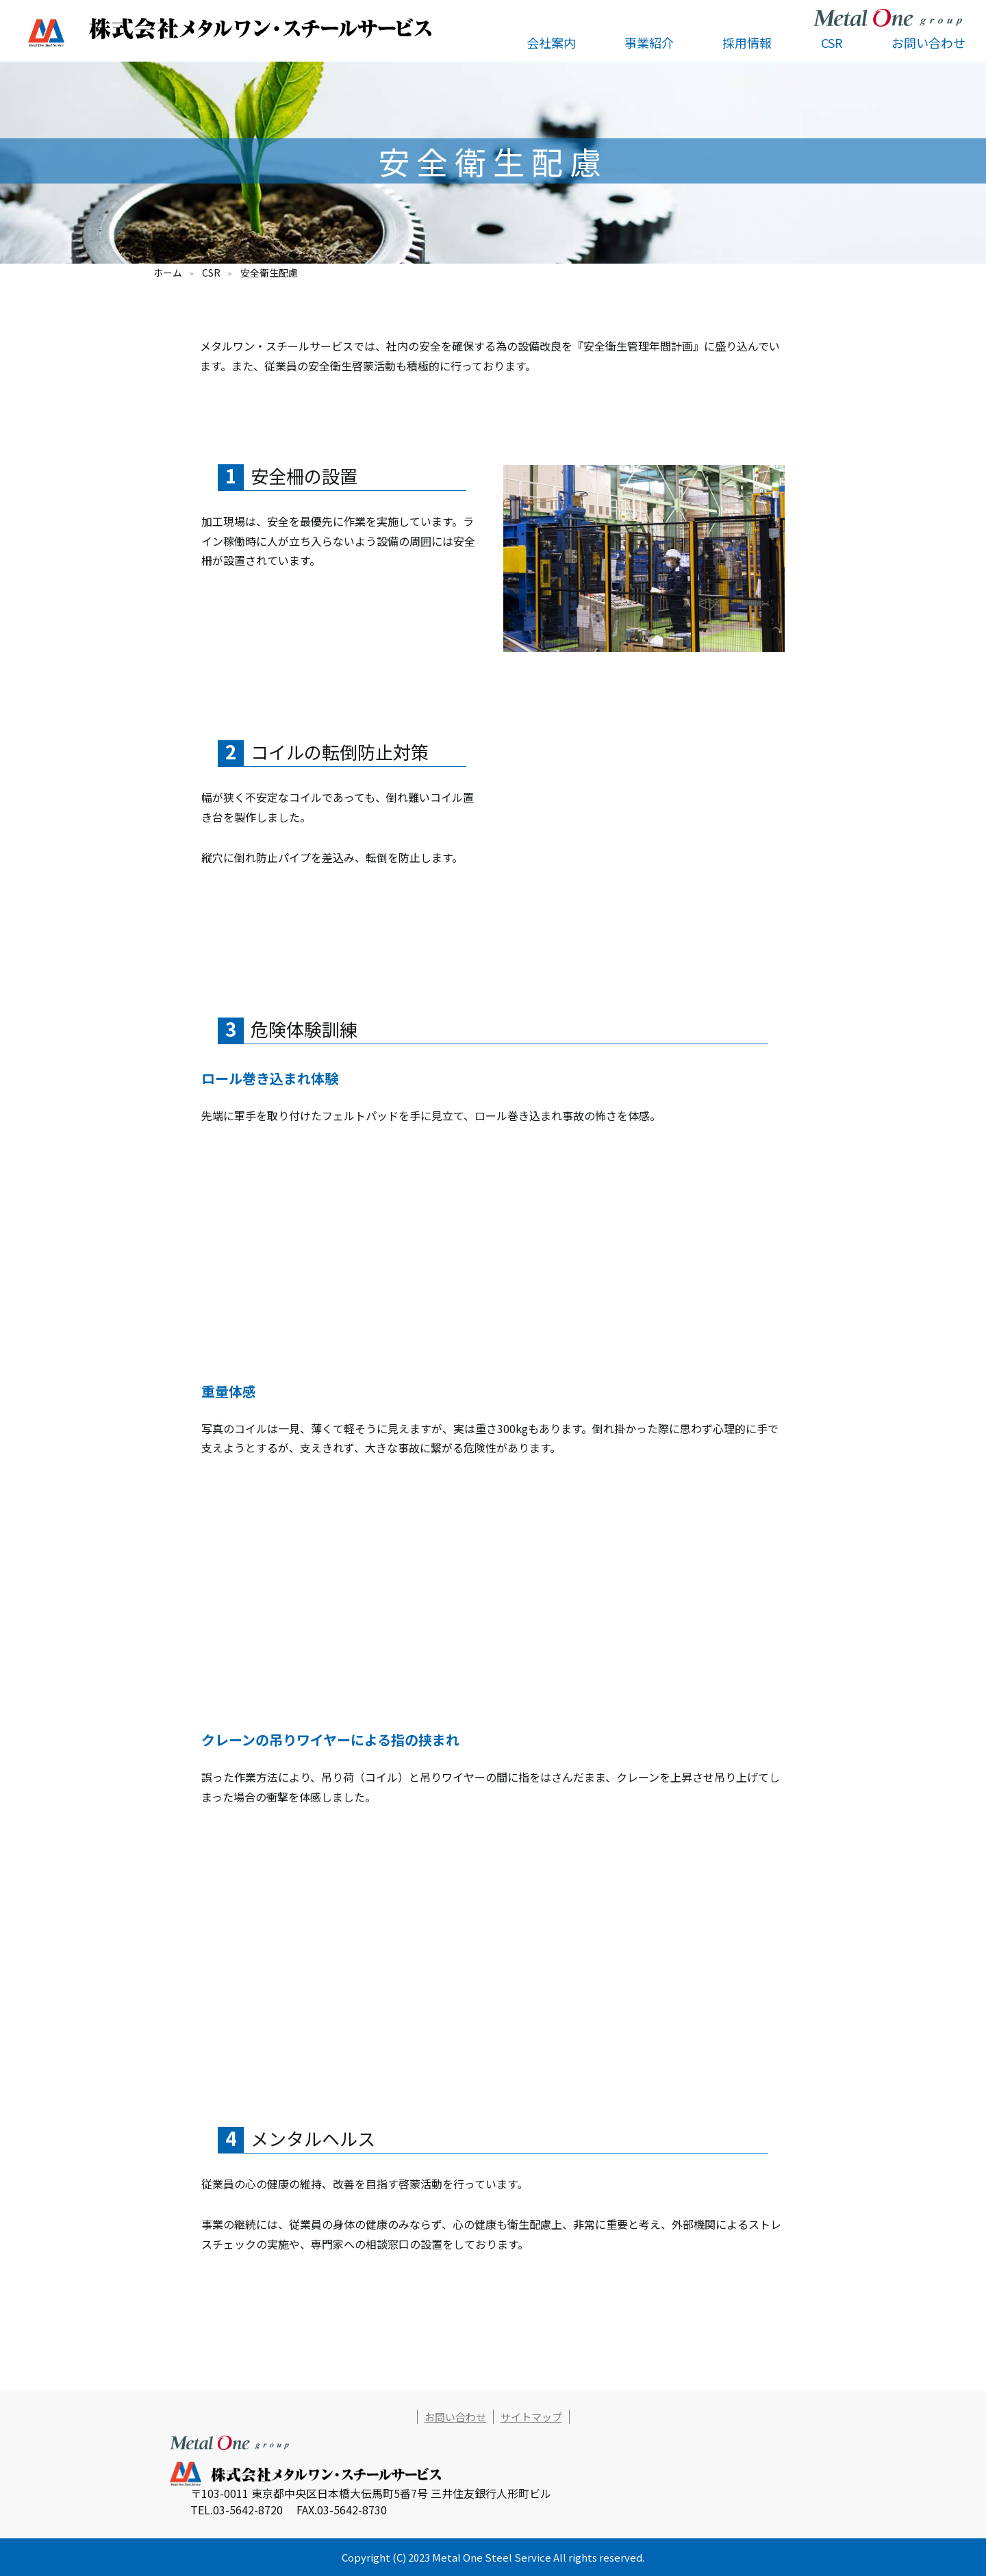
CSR (211, 272)
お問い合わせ (928, 42)
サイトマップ (531, 2417)
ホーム (167, 272)
